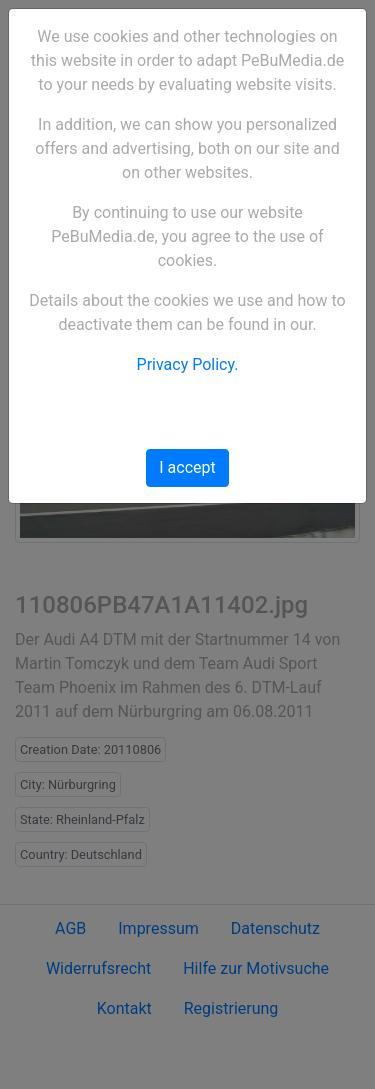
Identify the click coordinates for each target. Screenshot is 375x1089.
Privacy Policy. (188, 364)
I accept (187, 467)
